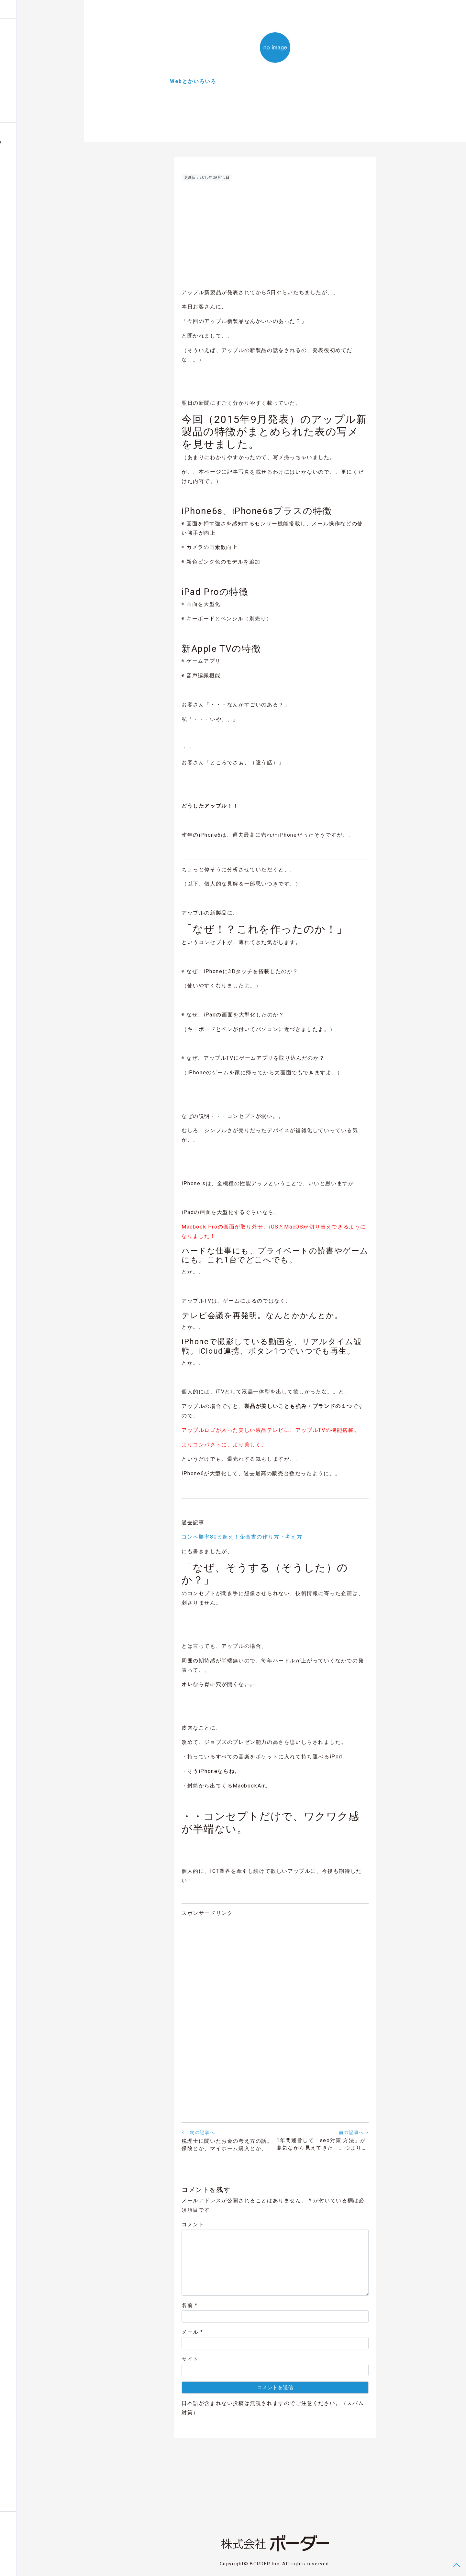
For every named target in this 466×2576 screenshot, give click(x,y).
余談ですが (19, 70)
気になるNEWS (23, 83)
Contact (16, 2564)
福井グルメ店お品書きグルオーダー (27, 163)
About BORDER (21, 110)
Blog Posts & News (25, 30)
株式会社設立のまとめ (30, 43)
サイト (190, 2361)
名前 (189, 2308)
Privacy (36, 2564)
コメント (193, 2227)
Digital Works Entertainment (35, 97)
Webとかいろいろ (26, 57)
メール (192, 2334)
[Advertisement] (275, 237)
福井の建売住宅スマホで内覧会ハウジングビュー (37, 145)
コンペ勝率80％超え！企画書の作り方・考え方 (242, 1539)
